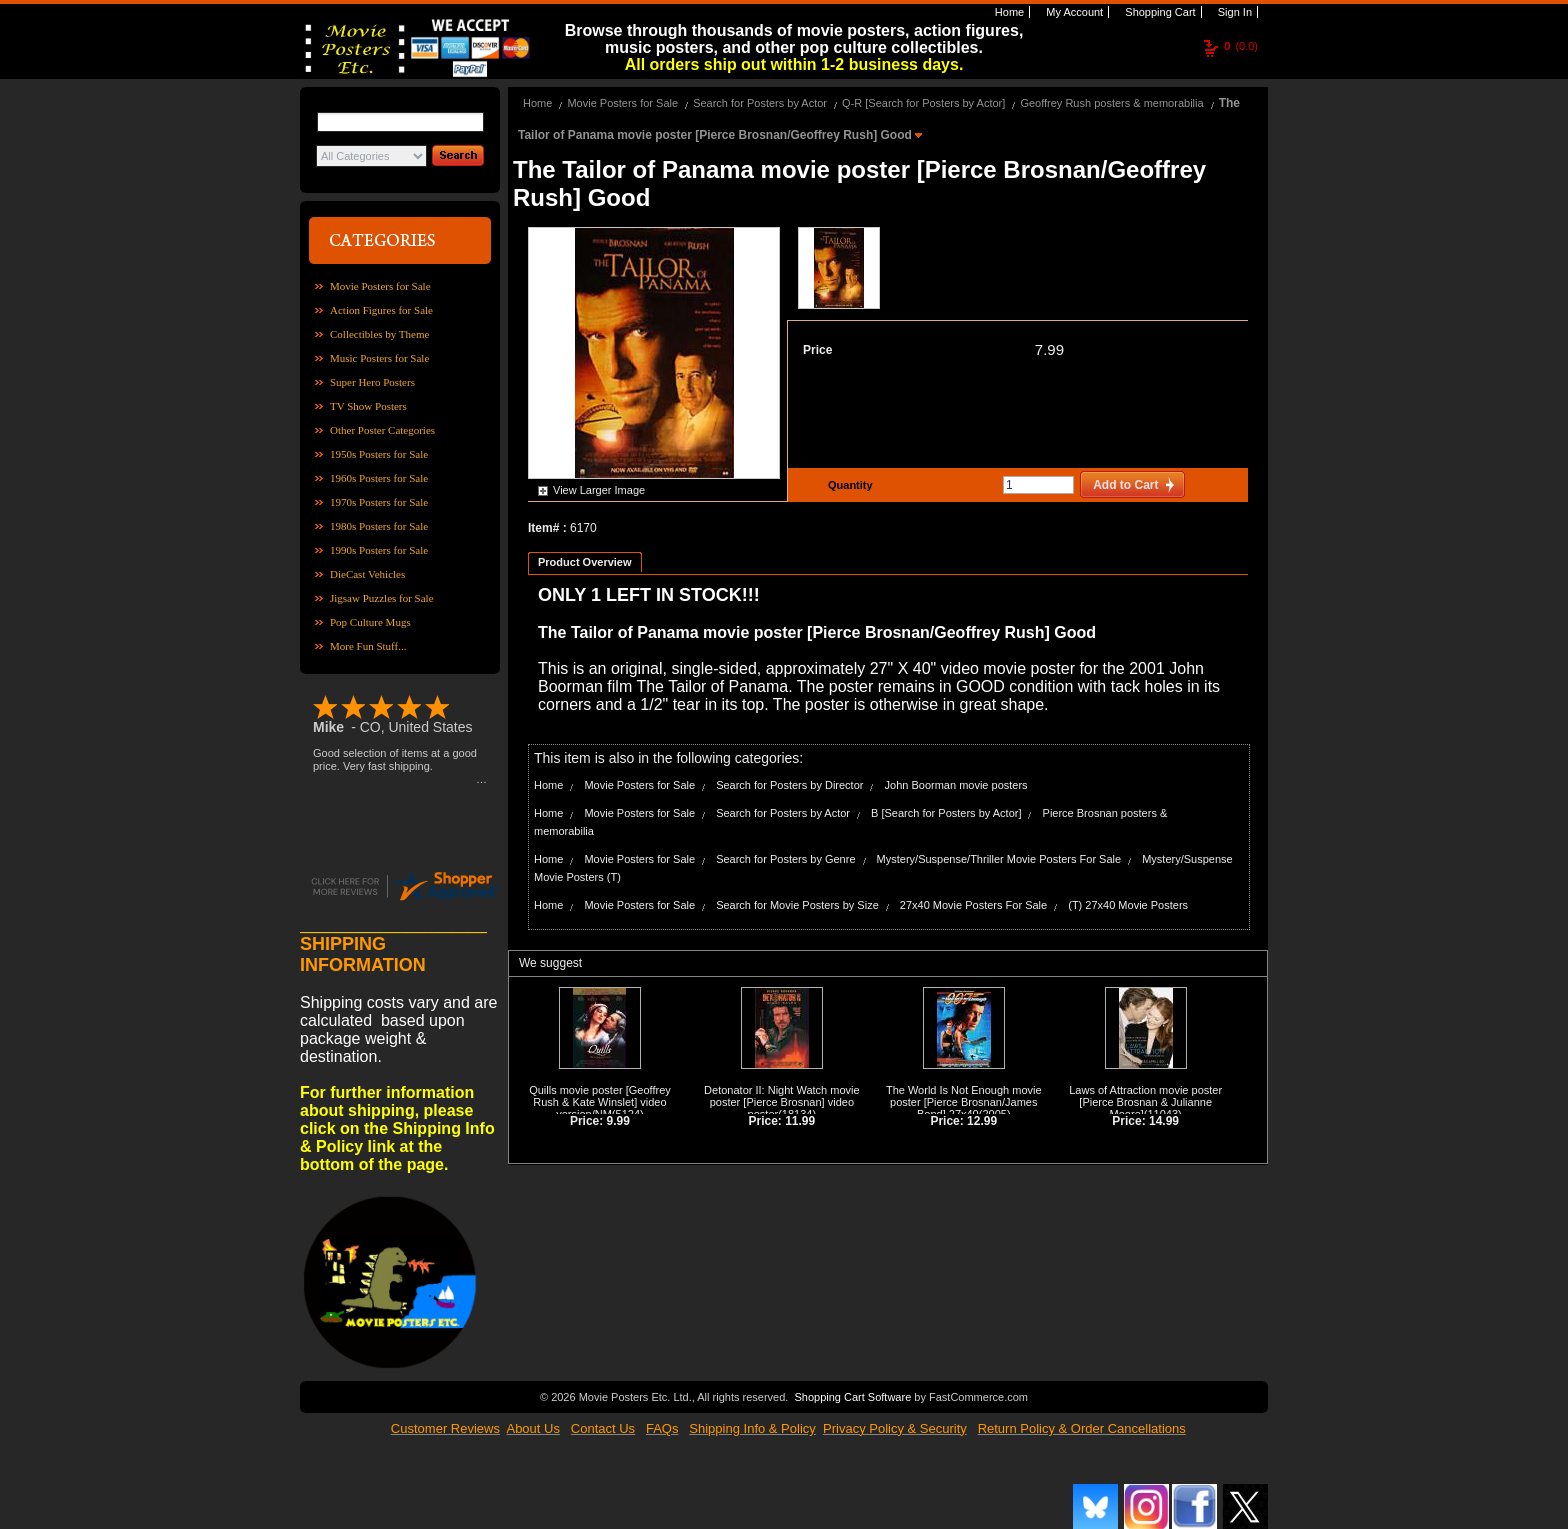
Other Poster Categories (382, 430)
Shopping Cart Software (852, 1397)
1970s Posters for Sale (379, 502)
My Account (1073, 12)
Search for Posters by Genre (785, 859)
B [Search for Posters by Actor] (946, 813)
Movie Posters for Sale (380, 286)
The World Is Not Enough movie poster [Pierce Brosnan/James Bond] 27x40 (964, 1102)
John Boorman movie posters (956, 785)
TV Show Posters (368, 406)
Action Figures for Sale (381, 310)
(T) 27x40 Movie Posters (1128, 905)
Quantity (848, 485)
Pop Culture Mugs (370, 622)
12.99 (982, 1121)
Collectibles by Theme (379, 334)
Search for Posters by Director (789, 785)
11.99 (800, 1121)
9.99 (618, 1121)
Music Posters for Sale (379, 358)
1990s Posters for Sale (379, 550)
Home (1008, 12)
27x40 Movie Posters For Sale (973, 905)
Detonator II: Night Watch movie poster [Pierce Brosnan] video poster (782, 1102)
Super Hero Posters (372, 382)
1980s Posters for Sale (379, 526)
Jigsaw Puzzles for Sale (382, 598)
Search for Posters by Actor (760, 103)
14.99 (1164, 1121)
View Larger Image (599, 490)
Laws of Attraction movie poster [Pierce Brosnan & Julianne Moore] (1145, 1102)
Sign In (1233, 12)
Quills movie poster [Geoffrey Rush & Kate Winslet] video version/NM (600, 1102)
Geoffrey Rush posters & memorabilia (1111, 103)
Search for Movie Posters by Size (797, 905)
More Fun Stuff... (368, 646)
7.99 (1049, 349)
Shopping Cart (1158, 12)
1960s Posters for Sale (379, 478)
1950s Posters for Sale (379, 454)
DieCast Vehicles (367, 574)
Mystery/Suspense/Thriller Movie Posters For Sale (999, 859)
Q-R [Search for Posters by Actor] (923, 103)
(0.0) (1241, 46)
